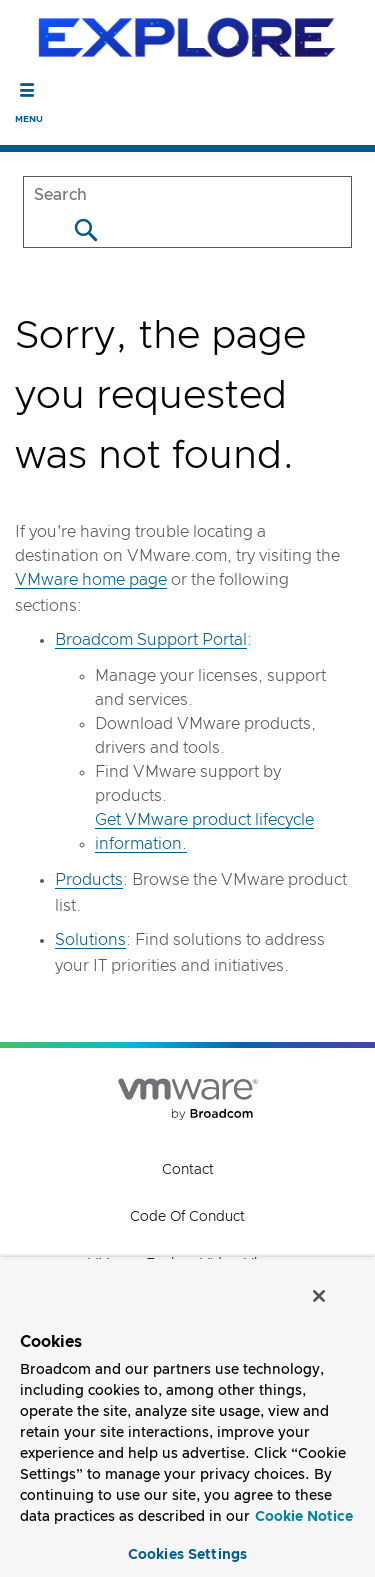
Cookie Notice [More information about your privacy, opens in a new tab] (304, 1517)
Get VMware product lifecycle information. (204, 832)
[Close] (319, 1296)
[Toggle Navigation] (27, 90)
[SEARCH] (187, 194)
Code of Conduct (187, 1217)
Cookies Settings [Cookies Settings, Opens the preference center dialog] (187, 1555)
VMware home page (91, 580)
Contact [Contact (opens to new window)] (188, 1170)
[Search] (85, 229)
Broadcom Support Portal (151, 640)
